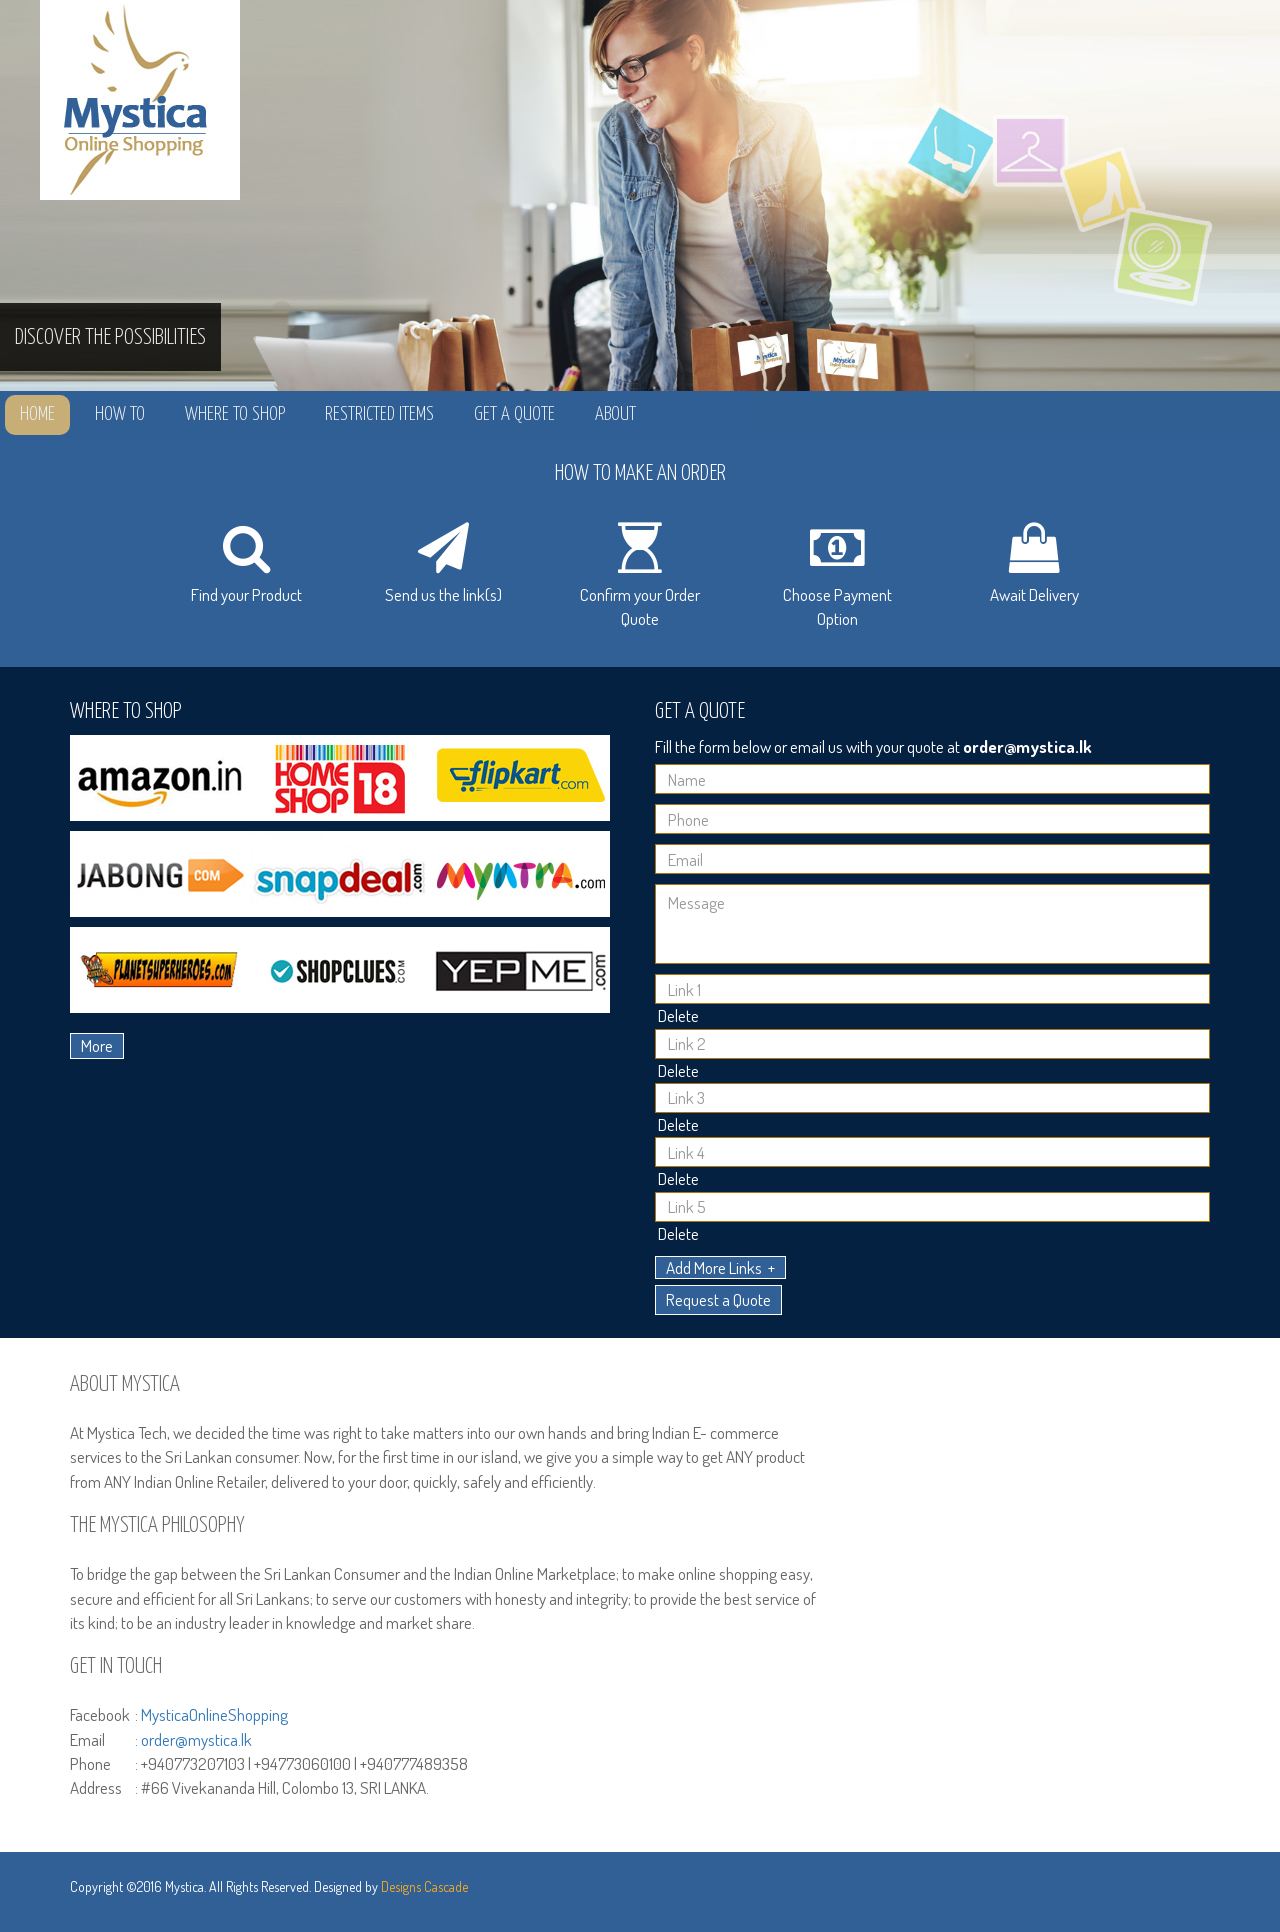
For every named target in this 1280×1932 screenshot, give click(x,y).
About (615, 414)
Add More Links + (720, 1267)
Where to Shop (235, 414)
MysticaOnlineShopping (214, 1714)
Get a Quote (514, 414)
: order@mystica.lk (193, 1739)
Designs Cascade (424, 1886)
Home (37, 414)
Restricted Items (379, 414)
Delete (678, 1015)
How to (120, 414)
